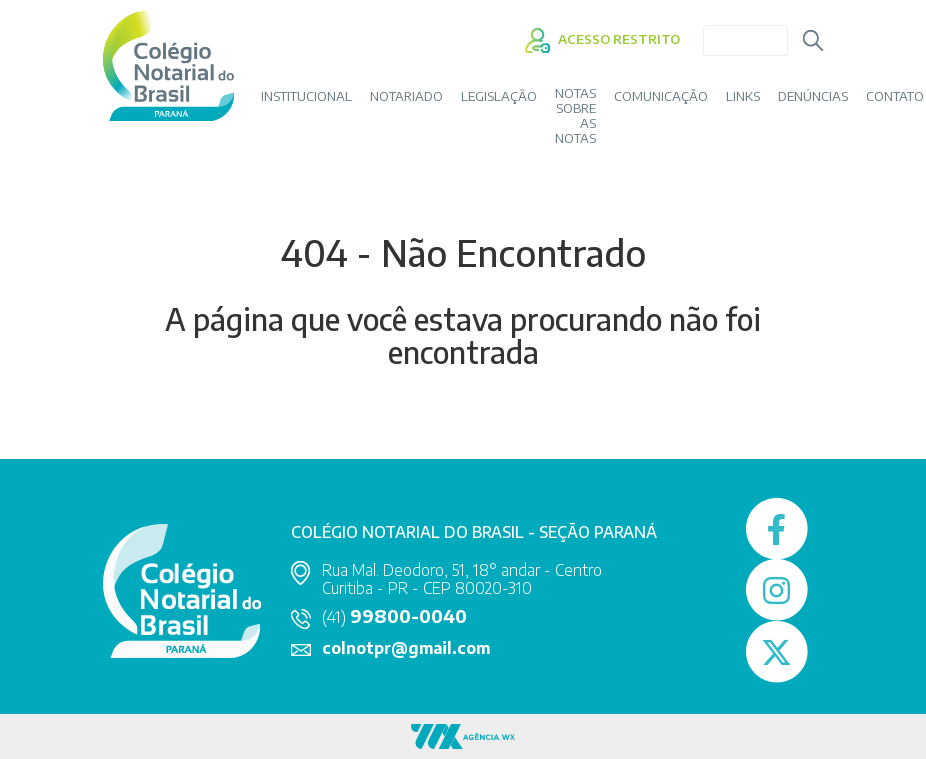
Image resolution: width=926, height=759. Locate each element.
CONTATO (895, 96)
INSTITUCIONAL (306, 96)
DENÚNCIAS (813, 96)
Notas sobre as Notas (575, 116)
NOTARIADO (406, 96)
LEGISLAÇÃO (499, 96)
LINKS (743, 96)
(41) (394, 617)
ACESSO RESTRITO (602, 39)
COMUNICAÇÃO (661, 96)
